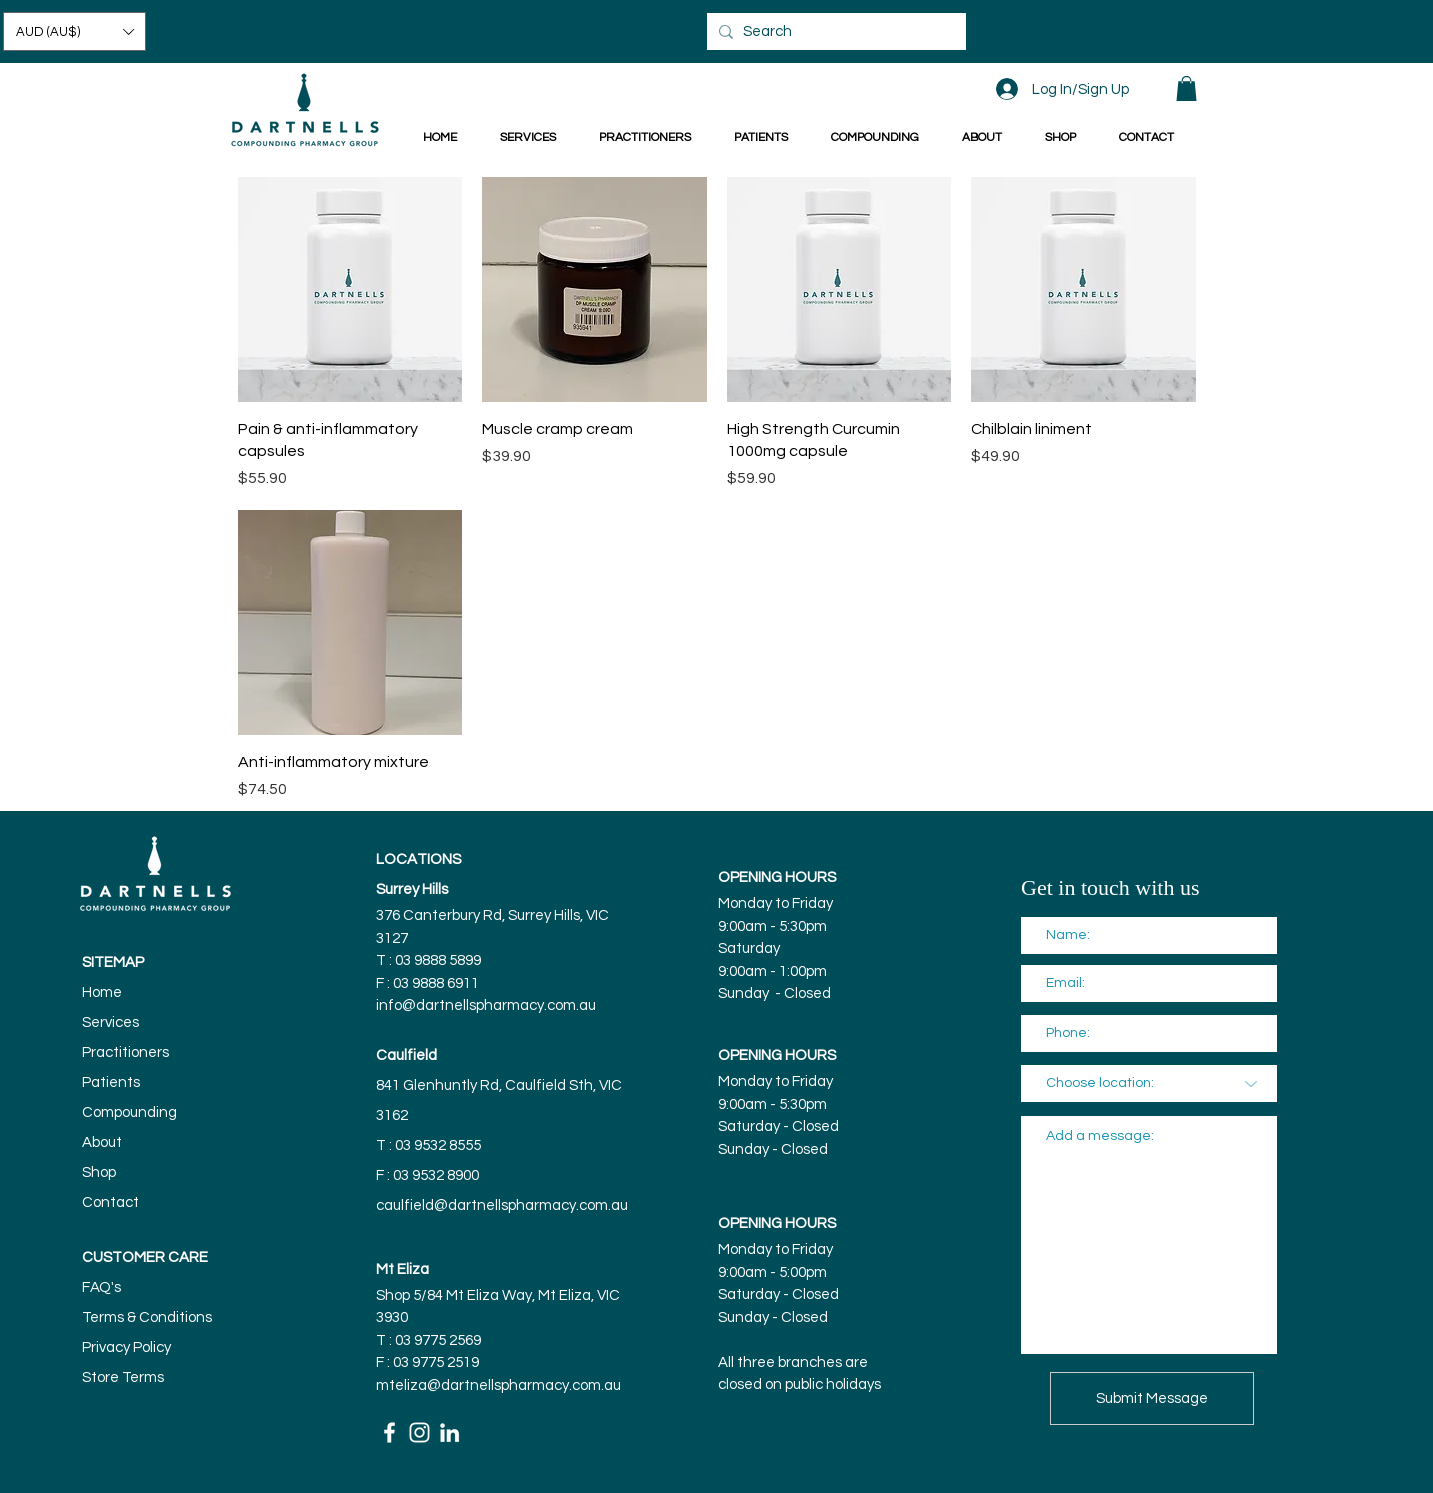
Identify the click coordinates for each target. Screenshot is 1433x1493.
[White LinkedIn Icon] (449, 1432)
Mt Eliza (402, 1269)
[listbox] (74, 31)
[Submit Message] (1152, 1398)
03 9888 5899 (439, 960)
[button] (74, 31)
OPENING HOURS (777, 877)
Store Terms (123, 1377)
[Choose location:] (1149, 1083)
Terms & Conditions (147, 1317)
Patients (111, 1082)
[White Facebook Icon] (389, 1432)
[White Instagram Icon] (419, 1432)
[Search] (833, 31)
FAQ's (101, 1287)
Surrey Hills (412, 889)
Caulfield (406, 1055)
